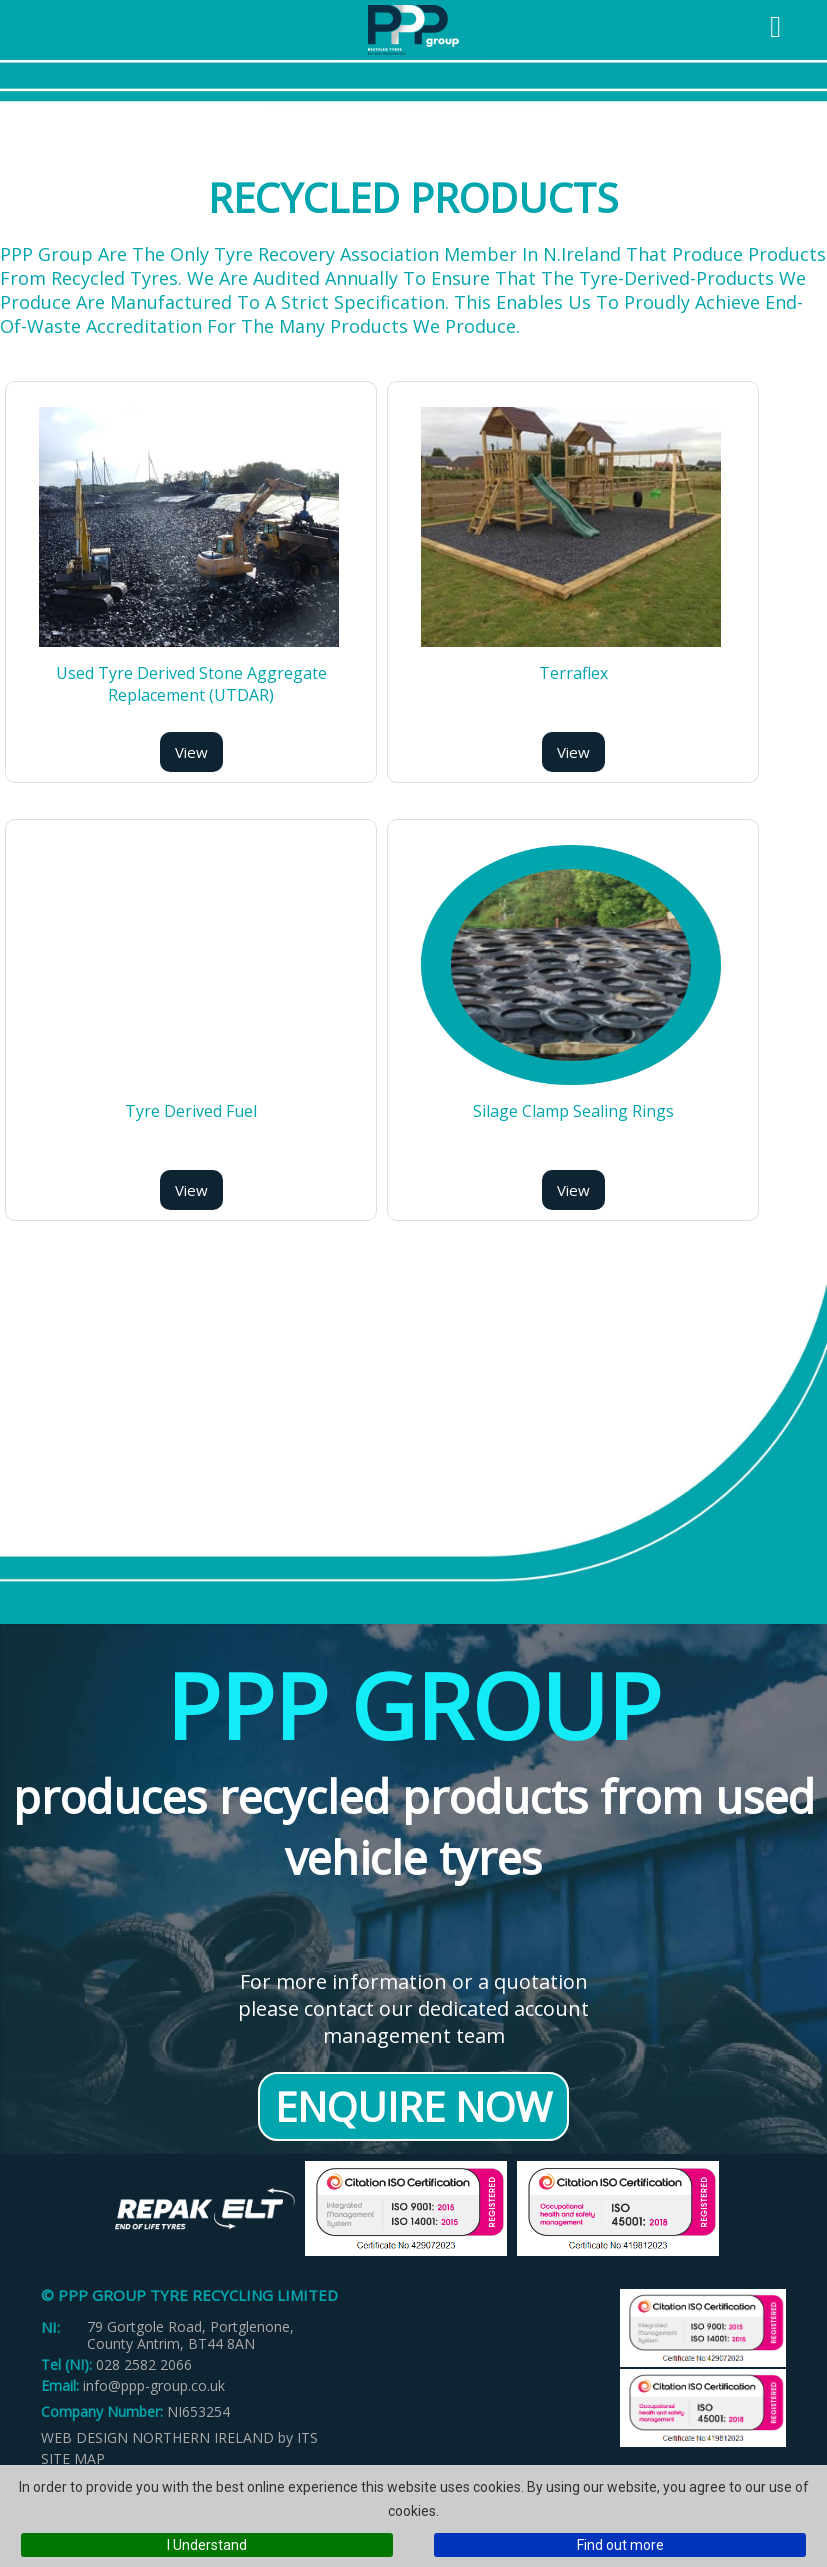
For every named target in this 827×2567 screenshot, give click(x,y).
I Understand (207, 2545)
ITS (307, 2437)
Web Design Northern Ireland (157, 2437)
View (191, 752)
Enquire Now (413, 2106)
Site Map (73, 2458)
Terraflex (573, 673)
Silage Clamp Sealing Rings (573, 1111)
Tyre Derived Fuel (191, 1111)
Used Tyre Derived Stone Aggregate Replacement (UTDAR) (191, 684)
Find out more (620, 2545)
